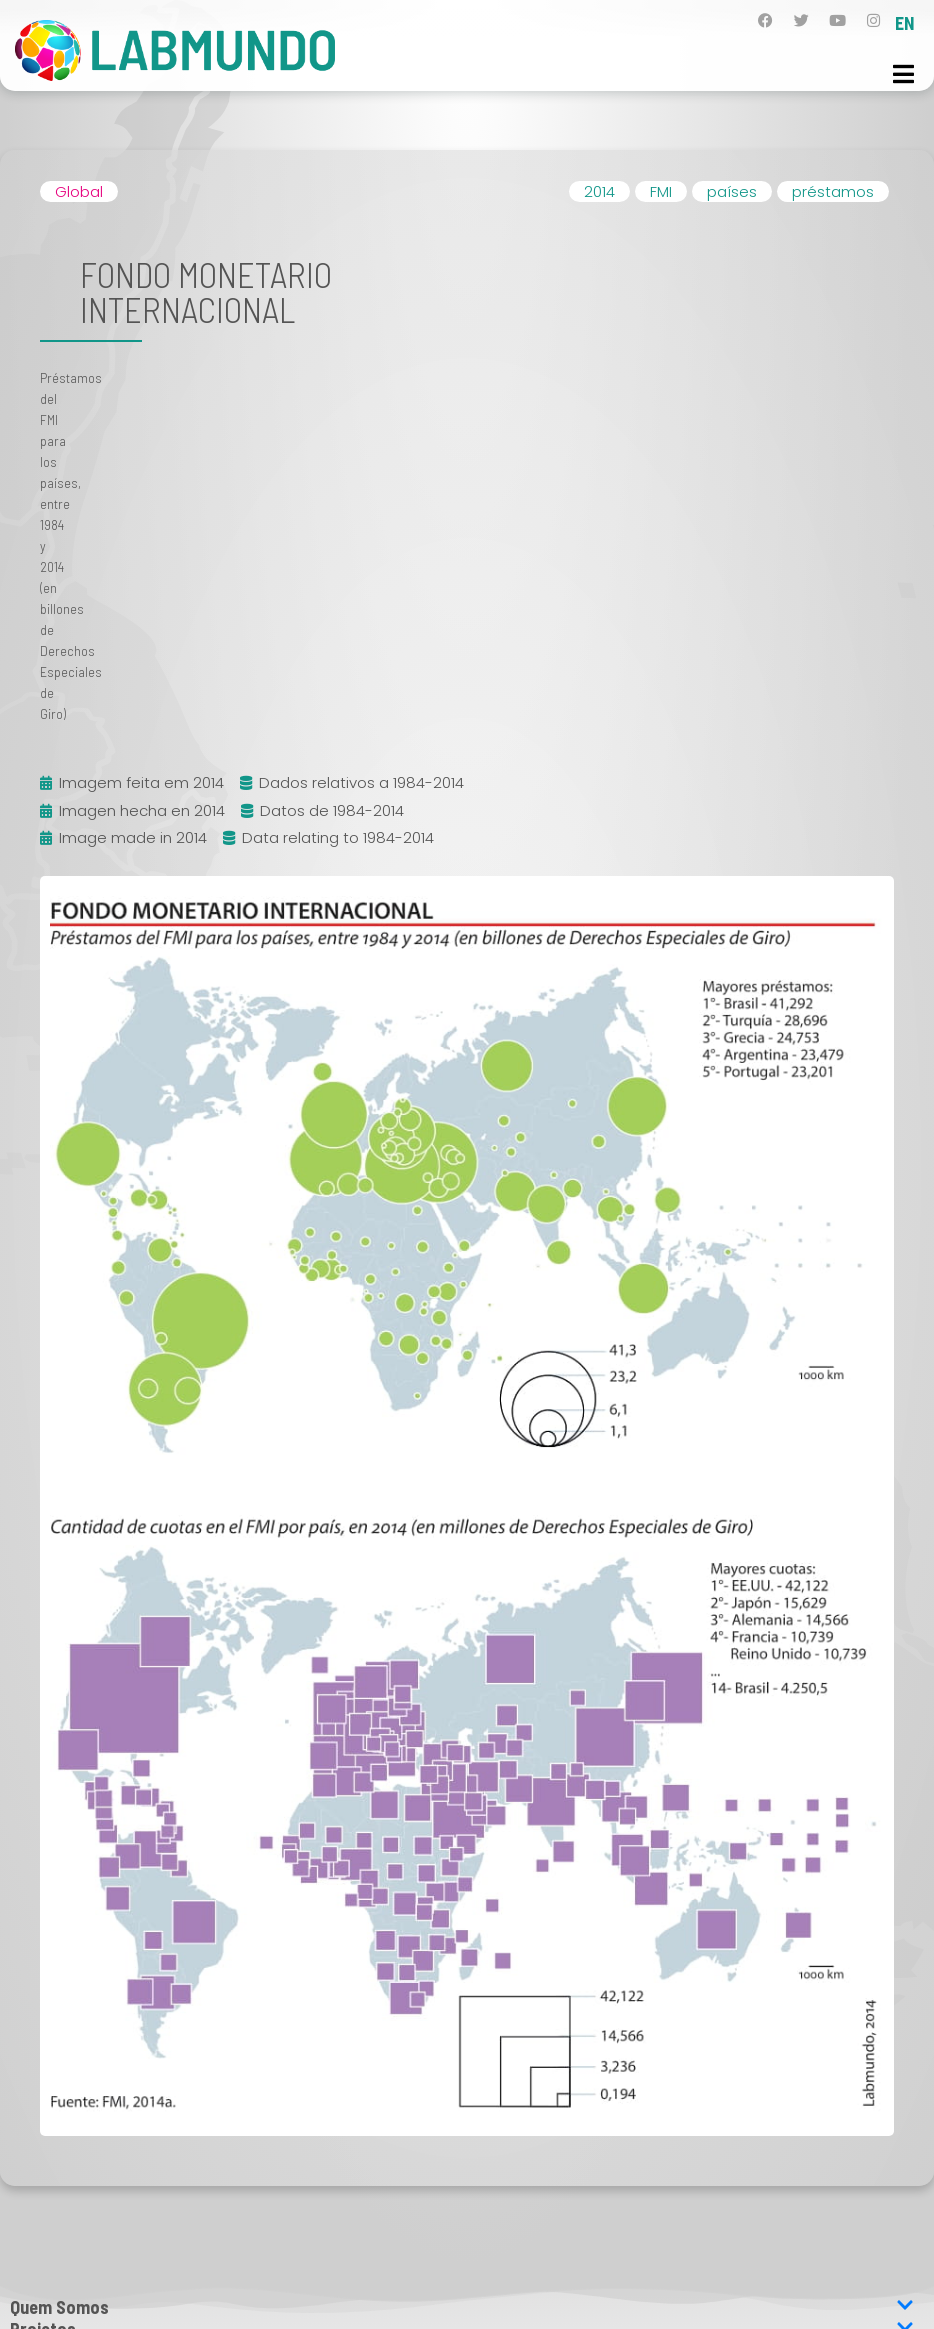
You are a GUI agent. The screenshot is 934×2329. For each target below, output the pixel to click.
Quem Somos (462, 2307)
